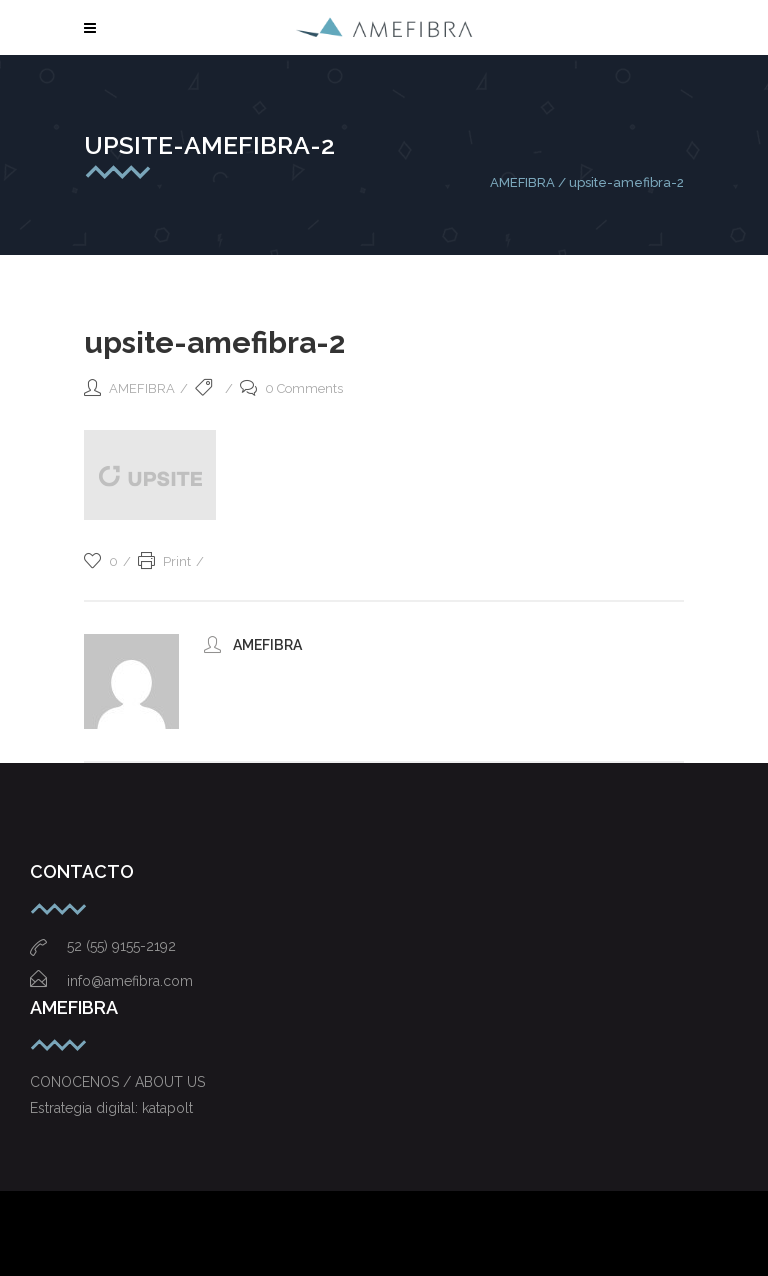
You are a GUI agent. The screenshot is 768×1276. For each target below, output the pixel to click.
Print (164, 561)
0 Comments (291, 388)
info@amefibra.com (111, 981)
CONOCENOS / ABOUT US (117, 1082)
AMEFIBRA (522, 182)
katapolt (167, 1108)
